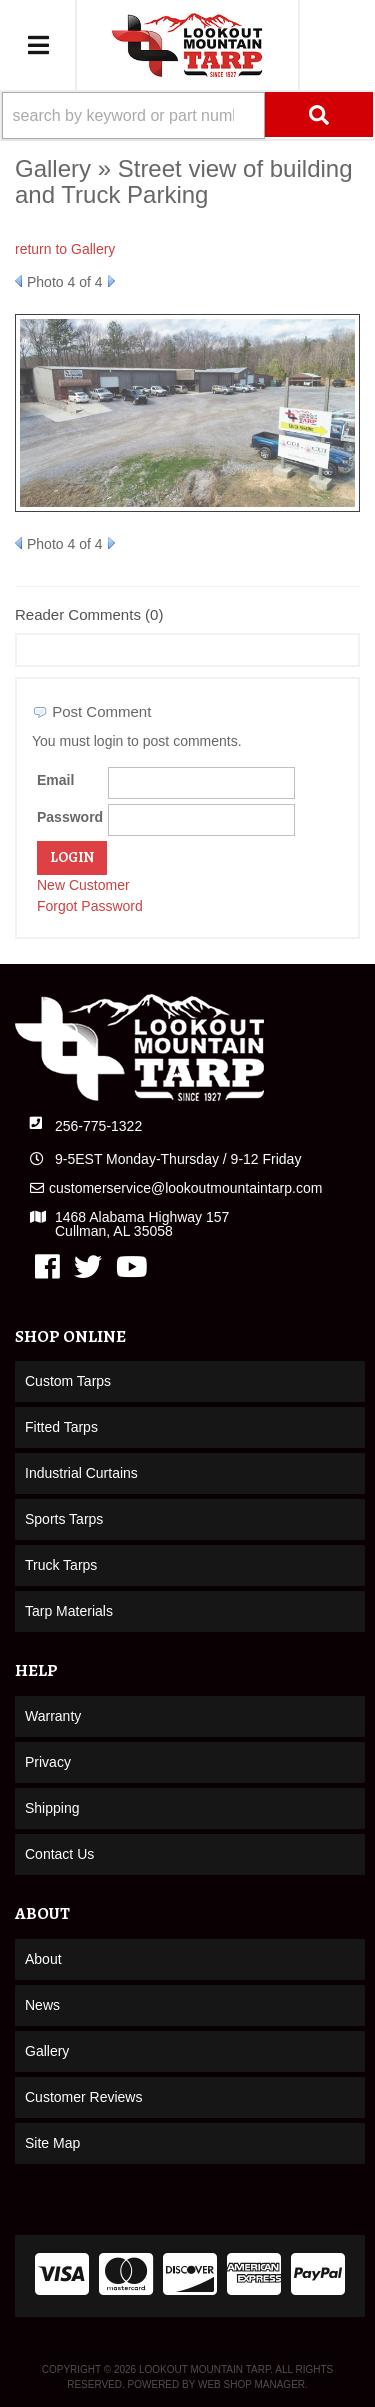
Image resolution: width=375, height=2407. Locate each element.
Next (111, 281)
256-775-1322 (98, 1126)
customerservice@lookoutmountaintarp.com (185, 1188)
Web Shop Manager (251, 2384)
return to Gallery (65, 249)
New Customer (83, 885)
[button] (187, 115)
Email (55, 780)
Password (70, 817)
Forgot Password (90, 906)
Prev (18, 281)
